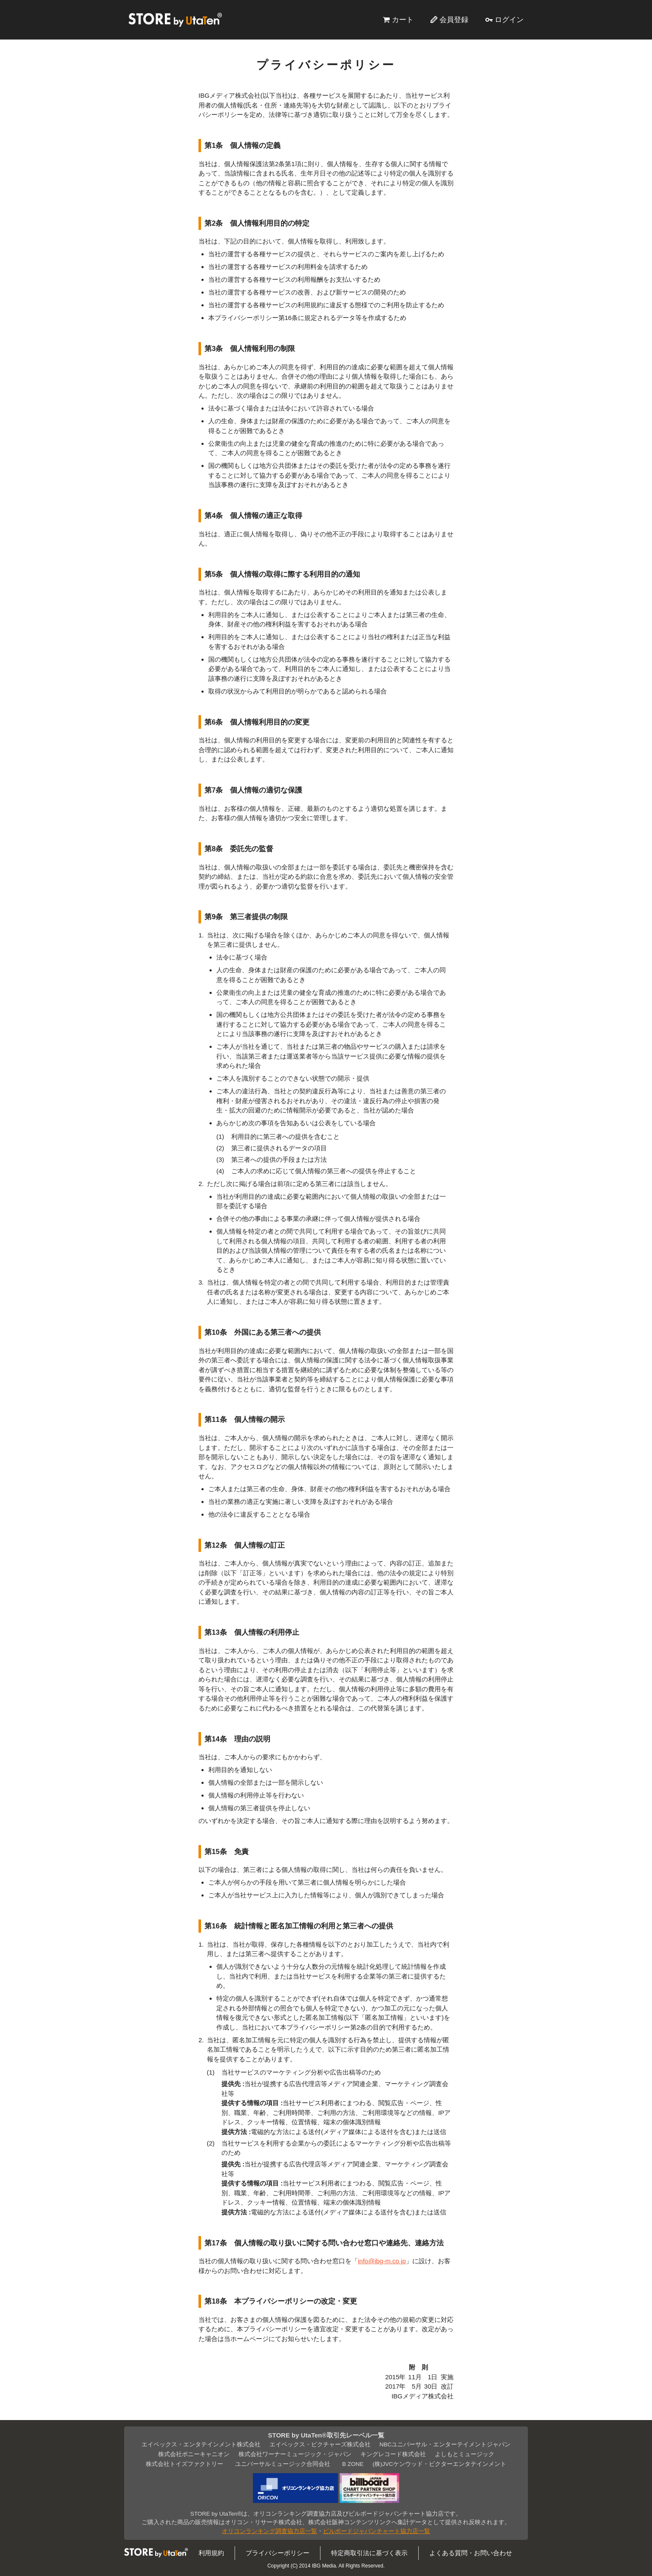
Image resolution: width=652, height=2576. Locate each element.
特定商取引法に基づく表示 (369, 2552)
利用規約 (211, 2552)
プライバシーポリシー (277, 2552)
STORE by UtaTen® (175, 19)
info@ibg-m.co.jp (382, 2261)
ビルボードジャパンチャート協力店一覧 (376, 2531)
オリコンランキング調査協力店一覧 (269, 2531)
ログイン (509, 19)
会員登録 (453, 19)
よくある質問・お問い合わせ (470, 2552)
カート (403, 19)
